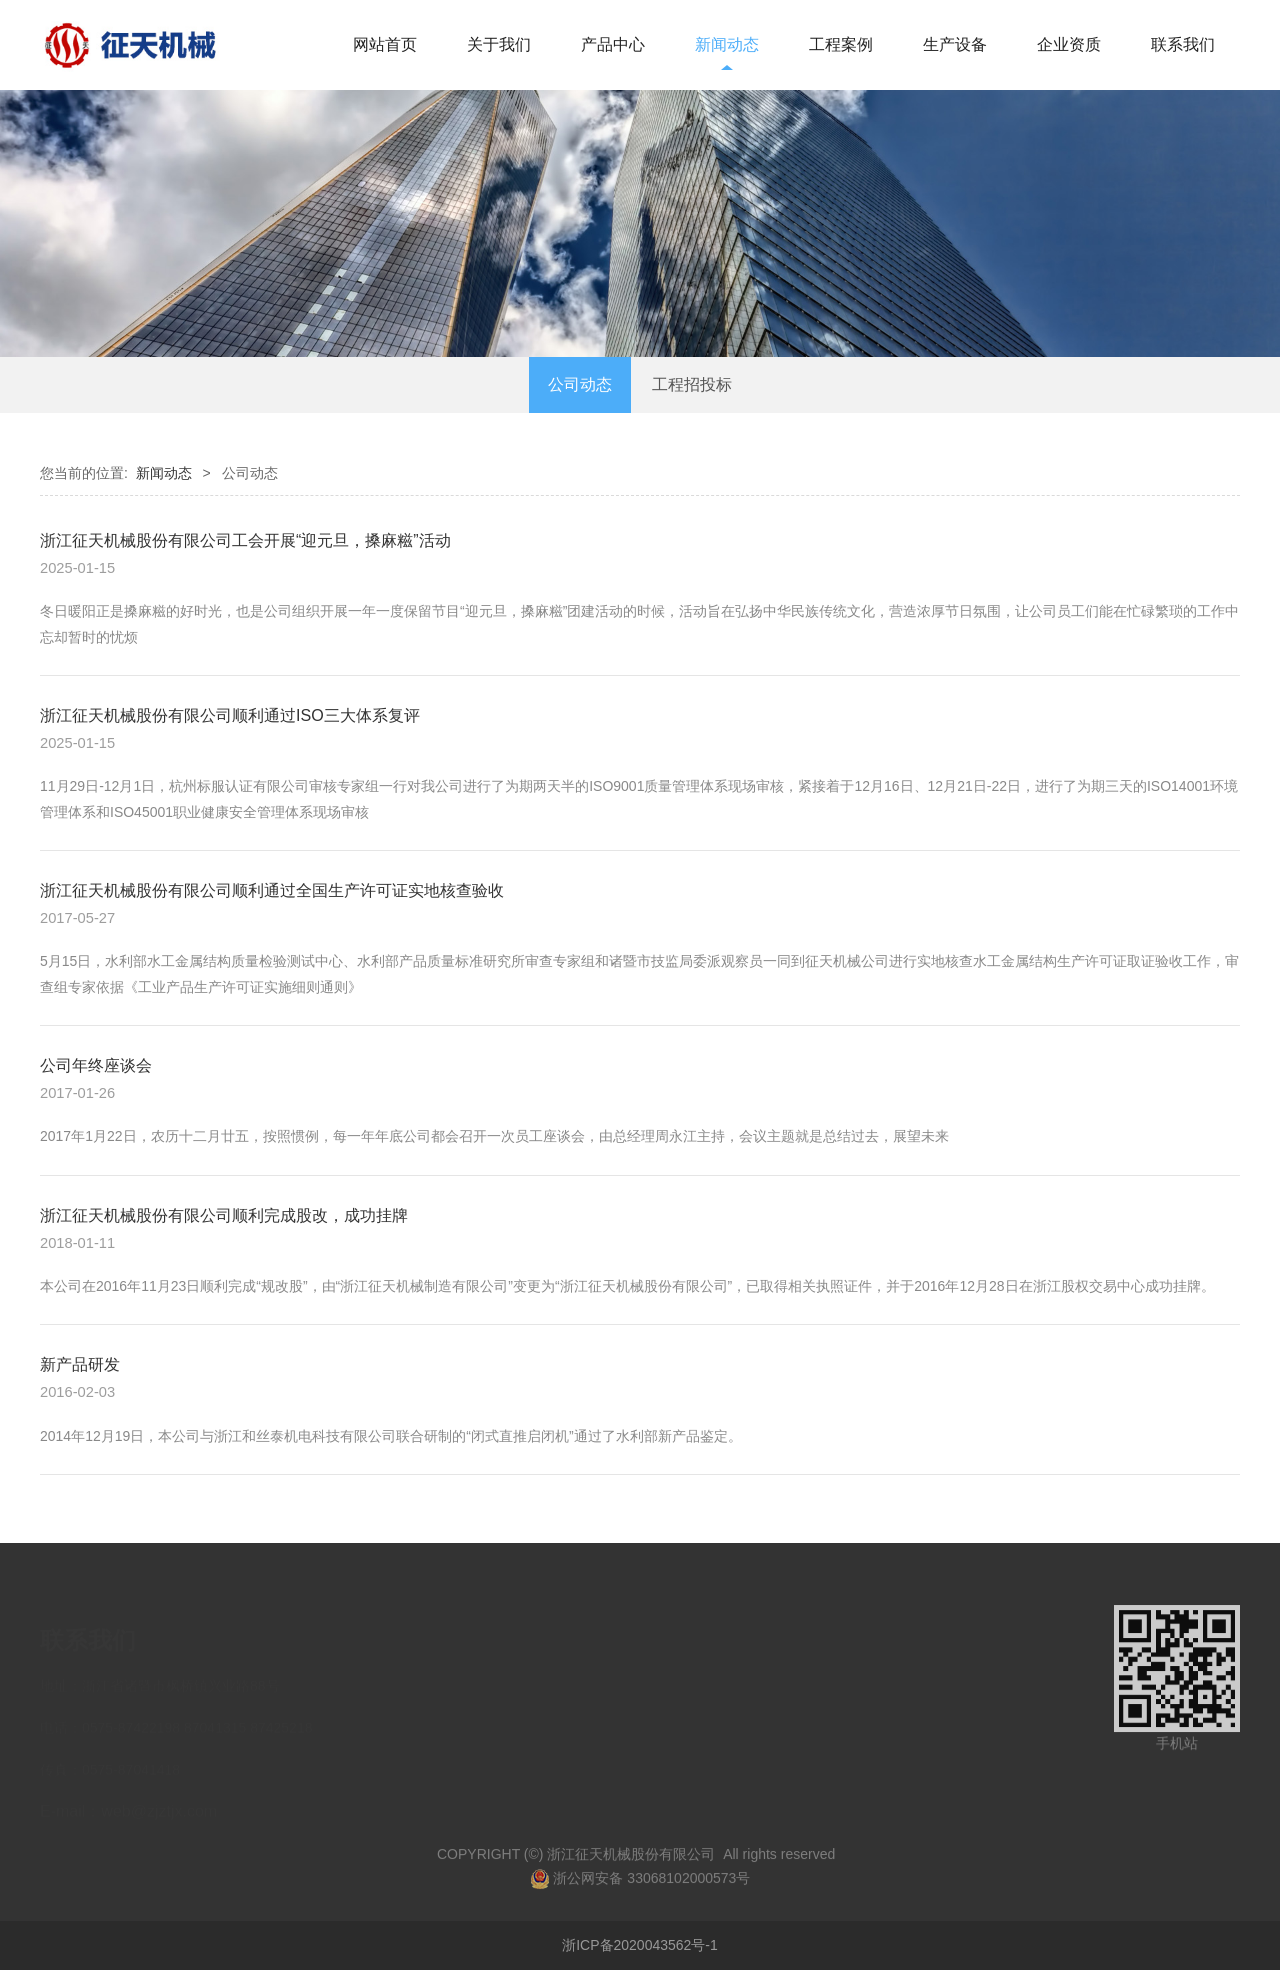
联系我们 (1183, 44)
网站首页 (385, 44)
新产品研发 (80, 1364)
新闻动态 (727, 44)
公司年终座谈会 (96, 1065)
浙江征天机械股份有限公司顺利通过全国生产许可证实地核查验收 (272, 890)
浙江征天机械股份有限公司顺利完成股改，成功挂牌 (224, 1215)
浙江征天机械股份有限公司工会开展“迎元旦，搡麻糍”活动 (245, 540)
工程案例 (841, 44)
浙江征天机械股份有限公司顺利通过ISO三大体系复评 (230, 715)
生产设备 (955, 44)
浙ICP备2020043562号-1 (640, 1945)
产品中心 (613, 44)
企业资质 (1069, 44)
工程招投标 (692, 384)
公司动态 (580, 384)
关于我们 (499, 44)
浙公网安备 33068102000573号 (640, 1891)
